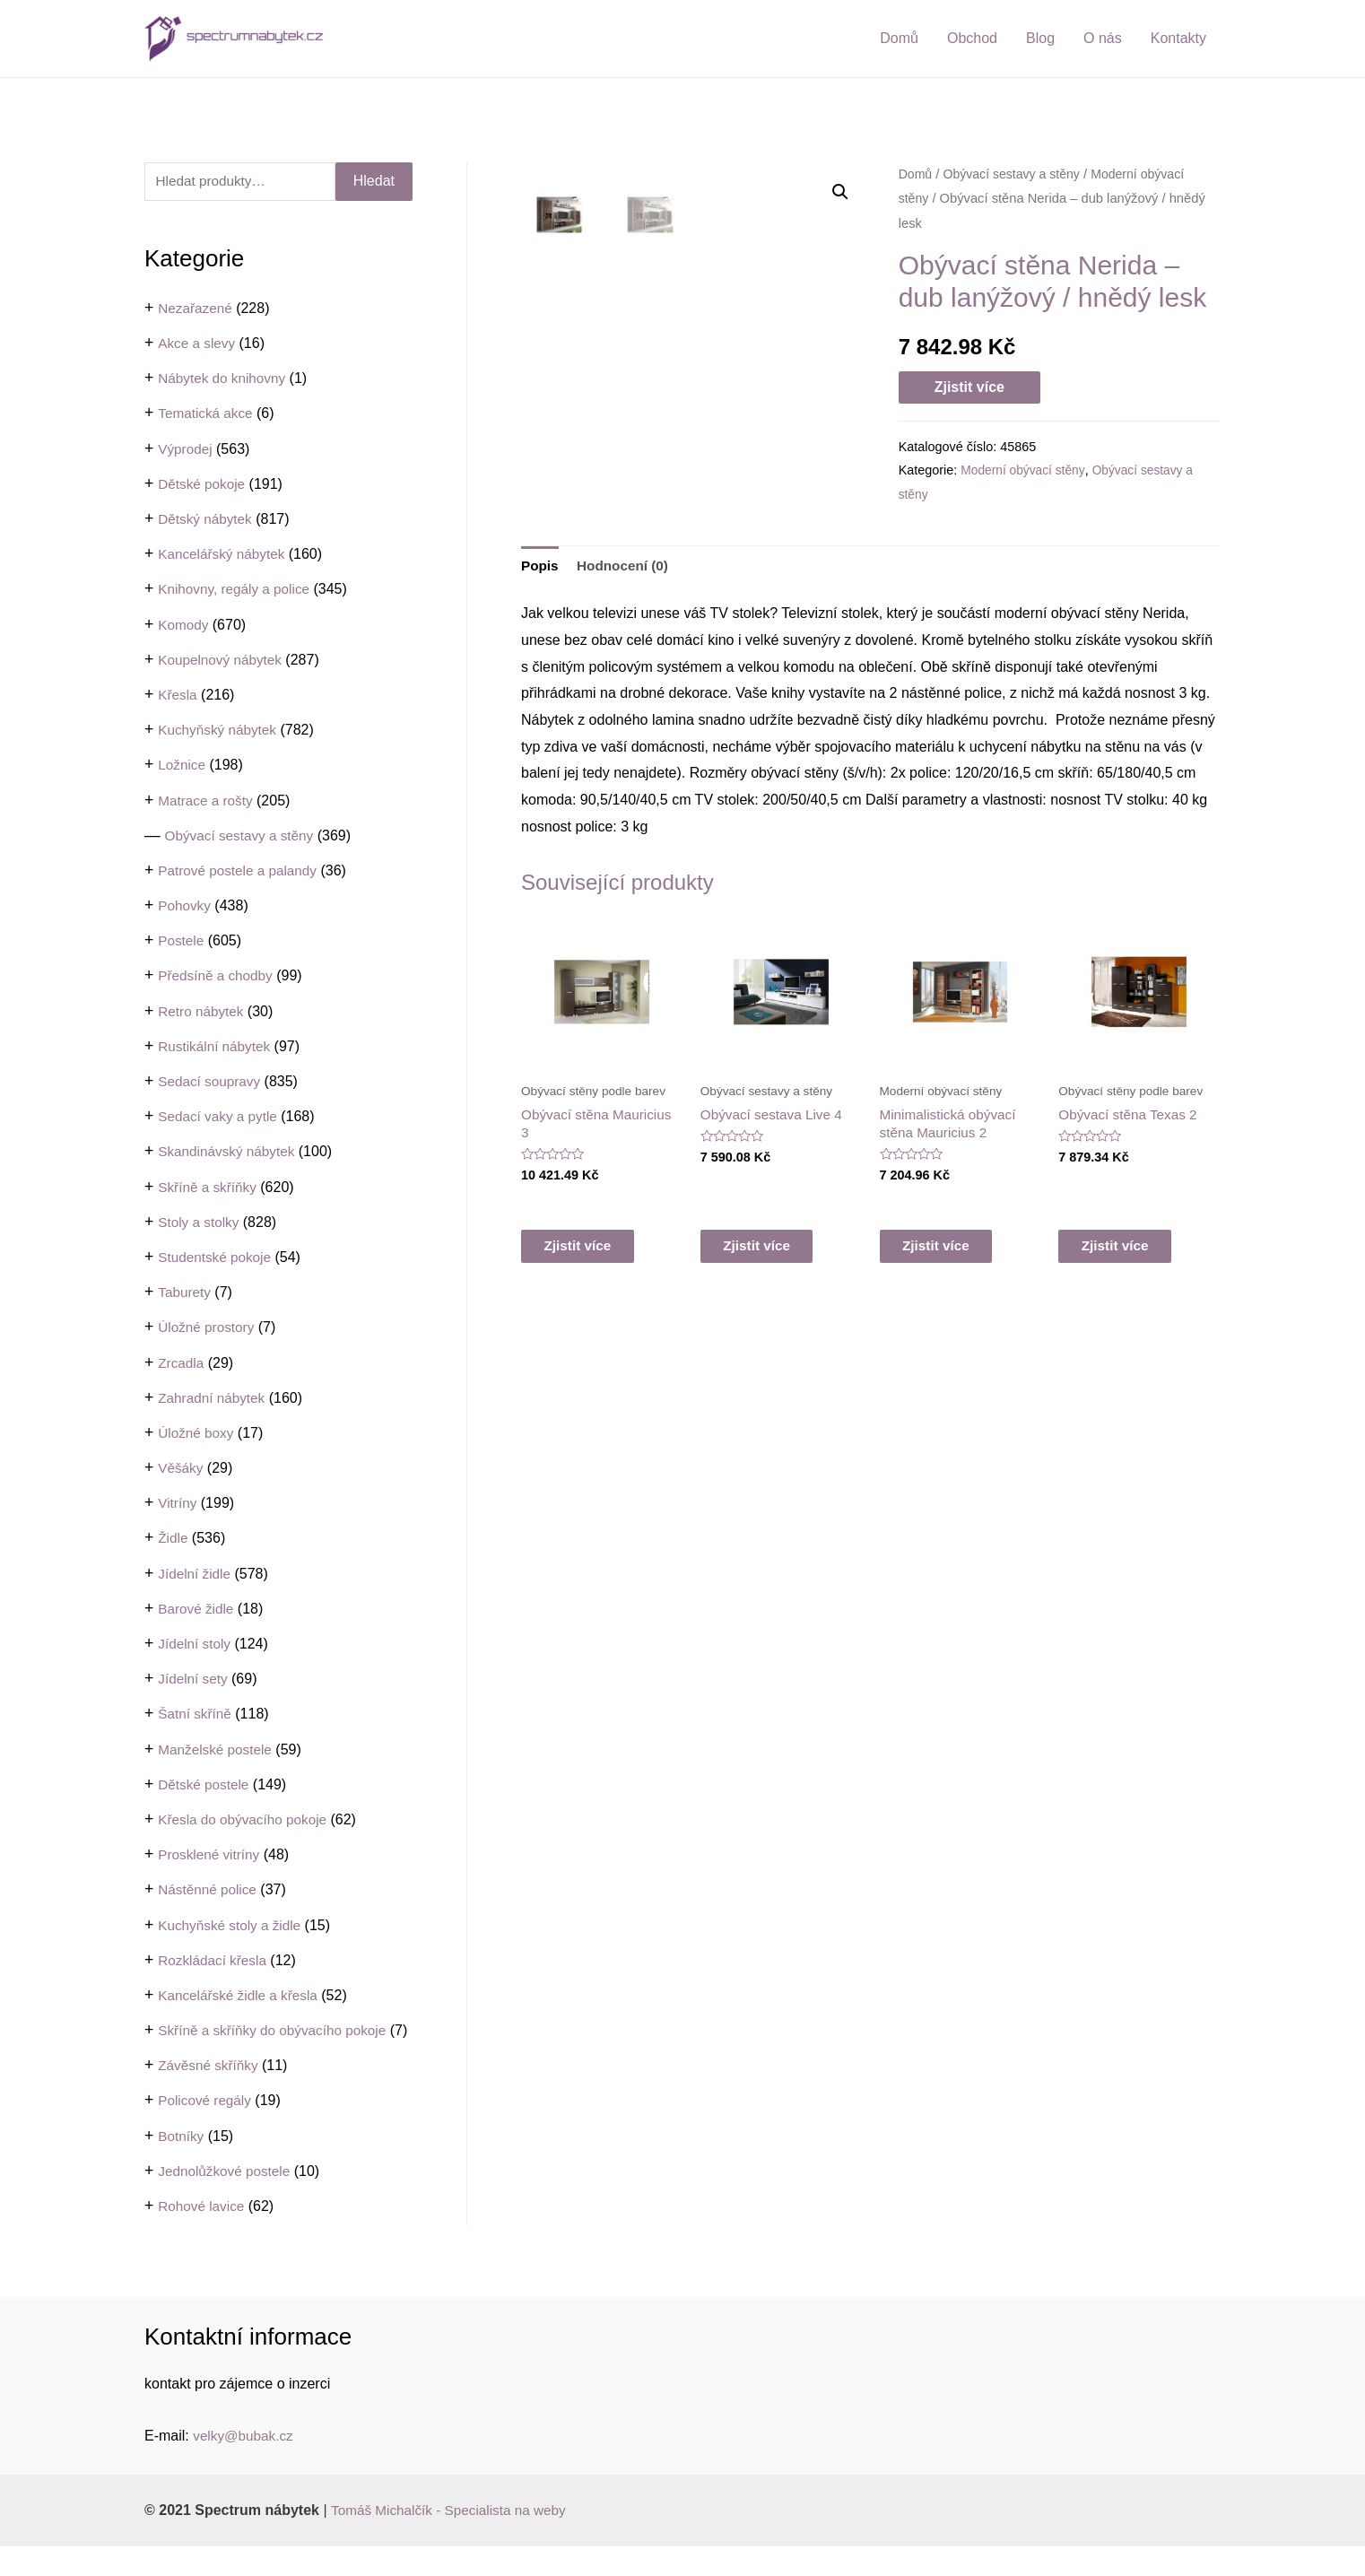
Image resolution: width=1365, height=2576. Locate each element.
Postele (181, 941)
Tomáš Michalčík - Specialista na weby (454, 2539)
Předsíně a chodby (217, 977)
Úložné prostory (208, 1328)
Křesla (178, 695)
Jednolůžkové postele (227, 2200)
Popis (541, 666)
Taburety (185, 1293)
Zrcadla (181, 1363)
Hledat (374, 181)
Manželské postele (217, 1750)
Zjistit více (969, 387)
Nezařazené (196, 309)
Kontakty (1178, 38)
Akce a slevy (198, 344)
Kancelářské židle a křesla (241, 1996)
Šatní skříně (196, 1714)
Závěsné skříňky (210, 2094)
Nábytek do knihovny (224, 379)
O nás (1102, 38)
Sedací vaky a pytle (220, 1117)
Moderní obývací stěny (1025, 470)
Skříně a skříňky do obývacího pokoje (277, 2031)
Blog (1040, 38)
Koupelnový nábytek (222, 660)
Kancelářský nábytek (224, 554)
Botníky (181, 2165)
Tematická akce (207, 414)
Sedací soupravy (211, 1082)
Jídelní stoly (195, 1644)
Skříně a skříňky (209, 1188)
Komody (184, 625)
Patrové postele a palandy (241, 871)
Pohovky (185, 906)
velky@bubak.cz (245, 2465)
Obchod (972, 38)
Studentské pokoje (217, 1258)
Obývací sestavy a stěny (242, 836)
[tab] (541, 667)
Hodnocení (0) (626, 666)
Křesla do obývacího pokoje (246, 1820)
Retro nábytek (203, 1012)
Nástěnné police (209, 1890)
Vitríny (178, 1503)
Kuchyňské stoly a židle (232, 1926)
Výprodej (186, 449)
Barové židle (197, 1609)
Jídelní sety (194, 1679)
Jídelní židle (196, 1574)
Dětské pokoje (203, 484)
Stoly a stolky (200, 1223)
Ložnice (182, 765)
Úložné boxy (197, 1433)
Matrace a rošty (207, 801)
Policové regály (207, 2130)
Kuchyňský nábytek (220, 730)
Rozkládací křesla (214, 1961)
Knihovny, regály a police (237, 589)
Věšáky (181, 1468)
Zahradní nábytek (214, 1398)
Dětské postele (205, 1785)
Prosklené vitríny (211, 1855)
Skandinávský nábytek (229, 1152)
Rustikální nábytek (216, 1047)
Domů (899, 38)
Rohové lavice (203, 2235)
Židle (173, 1539)
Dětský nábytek (207, 519)
